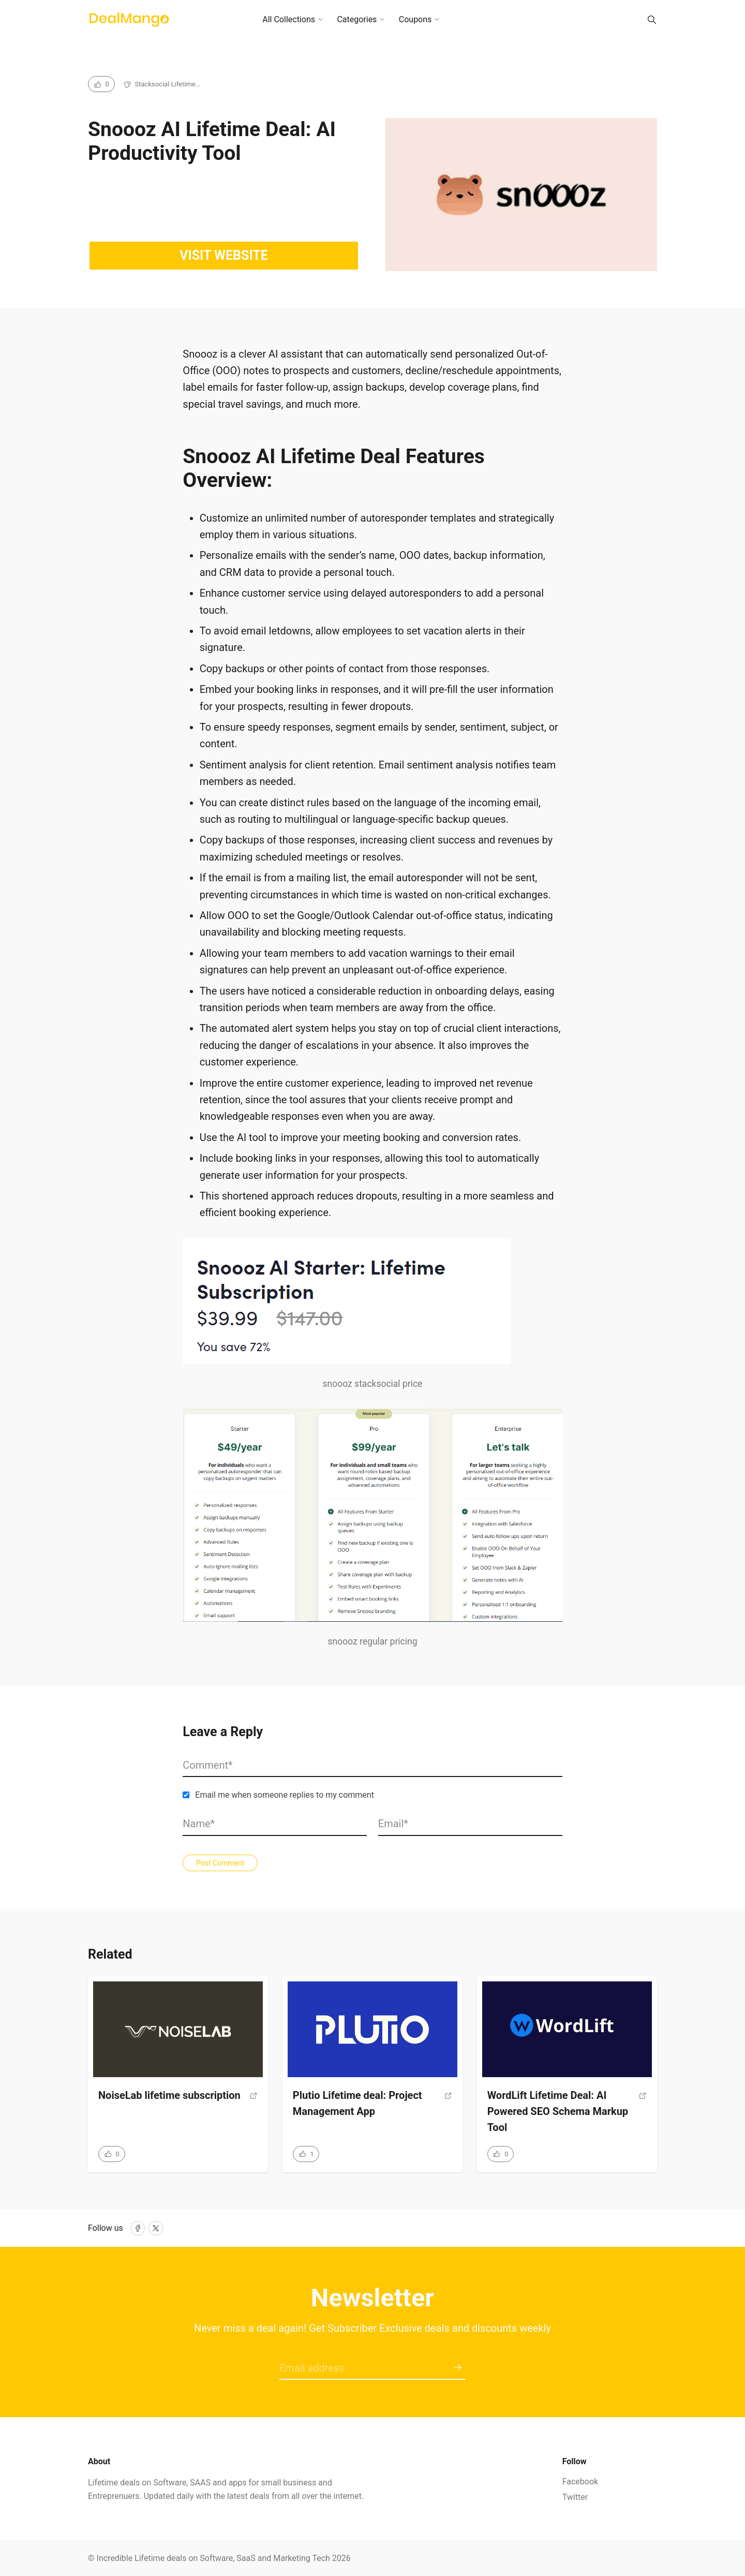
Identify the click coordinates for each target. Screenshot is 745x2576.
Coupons (415, 19)
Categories (357, 19)
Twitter (575, 2497)
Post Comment (220, 1863)
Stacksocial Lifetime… (167, 84)
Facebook (580, 2481)
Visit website (224, 255)
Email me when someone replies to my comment (284, 1795)
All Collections (288, 19)
